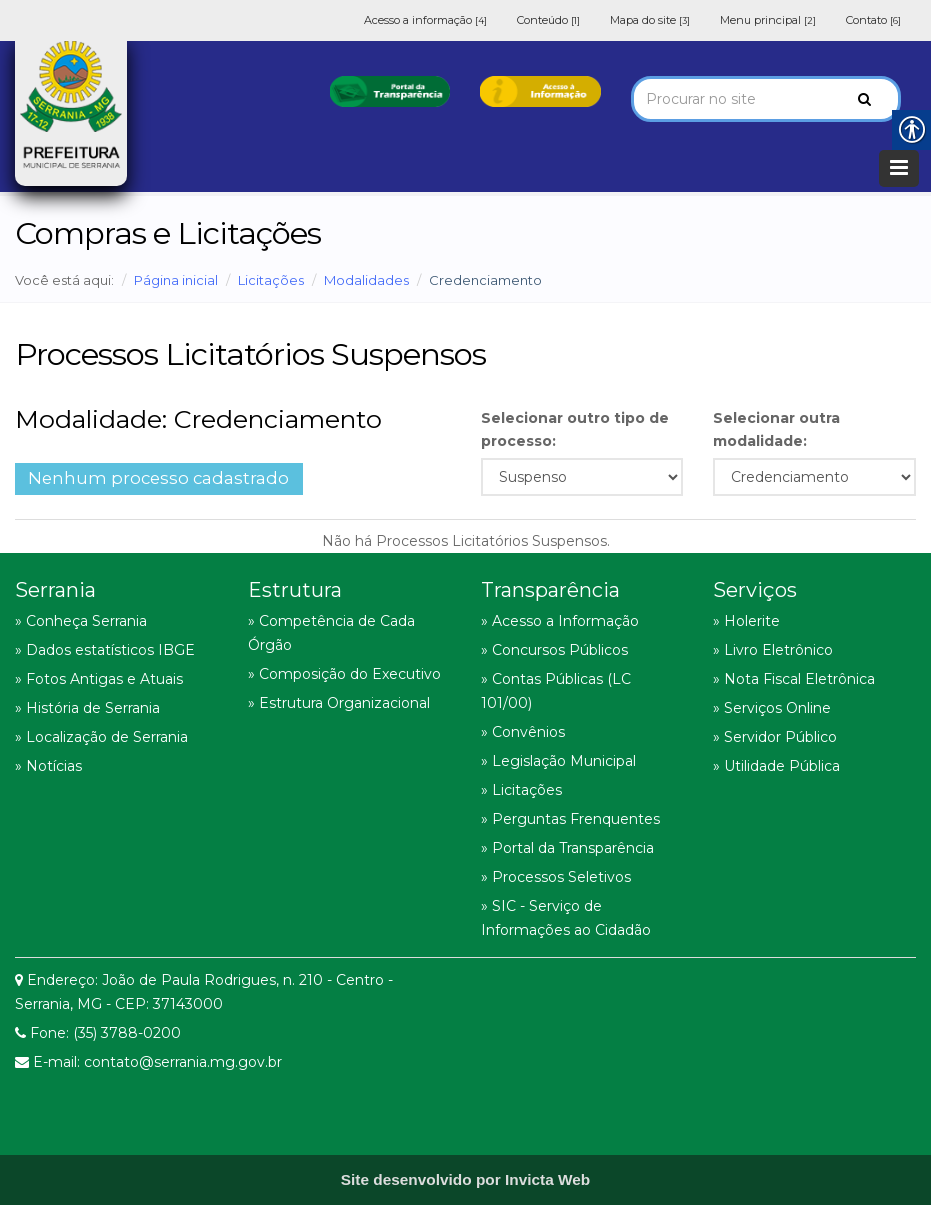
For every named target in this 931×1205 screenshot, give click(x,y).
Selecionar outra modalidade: (776, 429)
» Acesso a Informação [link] (560, 621)
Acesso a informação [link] (425, 20)
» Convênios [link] (523, 732)
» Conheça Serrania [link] (81, 621)
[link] (390, 90)
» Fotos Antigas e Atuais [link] (99, 679)
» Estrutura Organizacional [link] (339, 703)
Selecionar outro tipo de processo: (575, 429)
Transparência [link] (550, 590)
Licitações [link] (271, 280)
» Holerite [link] (746, 621)
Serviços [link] (755, 590)
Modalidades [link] (366, 280)
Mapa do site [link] (650, 20)
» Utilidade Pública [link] (776, 766)
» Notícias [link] (48, 766)
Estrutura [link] (295, 590)
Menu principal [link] (768, 20)
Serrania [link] (55, 590)
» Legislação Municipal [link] (558, 761)
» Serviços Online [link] (772, 708)
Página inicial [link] (176, 280)
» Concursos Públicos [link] (554, 650)
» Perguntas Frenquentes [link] (570, 819)
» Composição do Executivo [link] (344, 674)
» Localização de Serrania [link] (101, 737)
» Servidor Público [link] (775, 737)
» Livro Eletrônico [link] (773, 650)
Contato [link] (873, 20)
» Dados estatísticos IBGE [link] (105, 650)
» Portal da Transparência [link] (567, 848)
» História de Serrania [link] (87, 708)
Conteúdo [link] (548, 20)
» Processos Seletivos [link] (556, 877)
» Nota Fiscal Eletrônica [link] (794, 679)
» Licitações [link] (521, 790)
